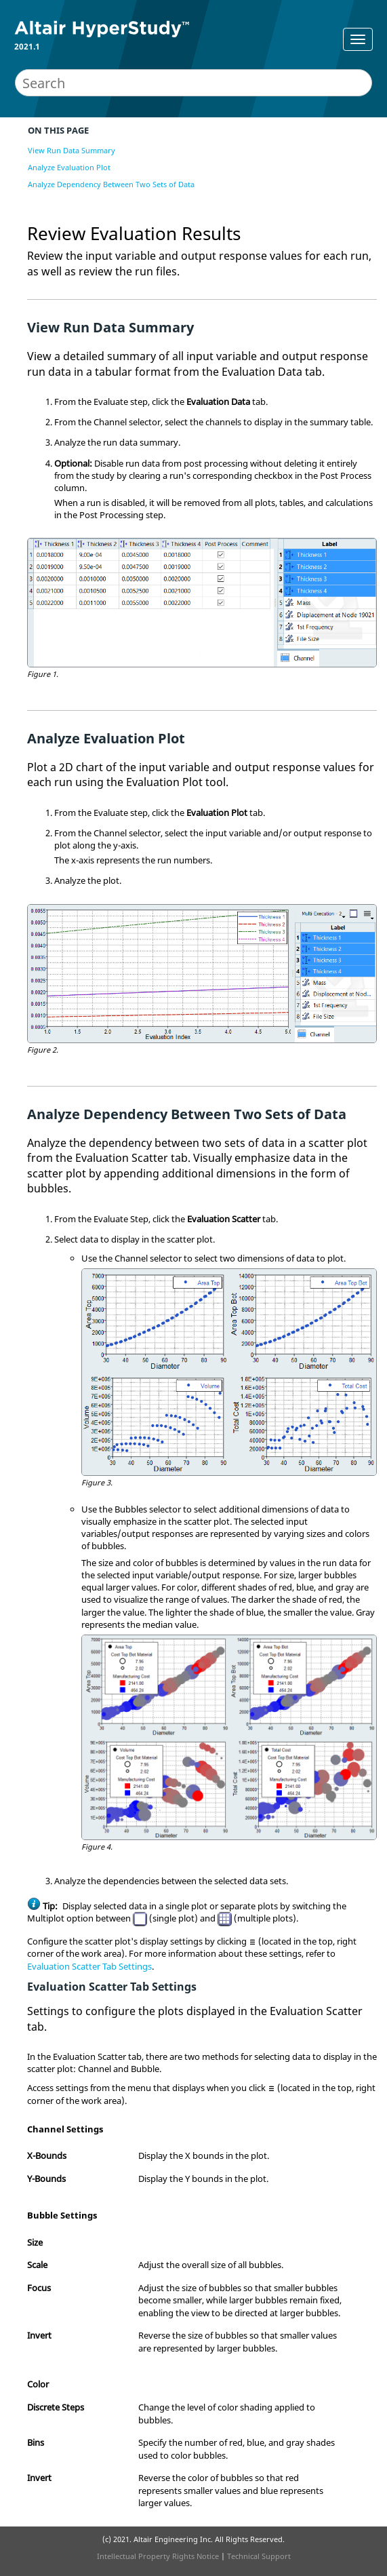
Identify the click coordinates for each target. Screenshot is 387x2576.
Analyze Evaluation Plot (69, 167)
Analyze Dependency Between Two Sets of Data (111, 184)
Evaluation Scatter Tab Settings (89, 1966)
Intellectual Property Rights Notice (158, 2556)
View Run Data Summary (71, 150)
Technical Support (259, 2556)
